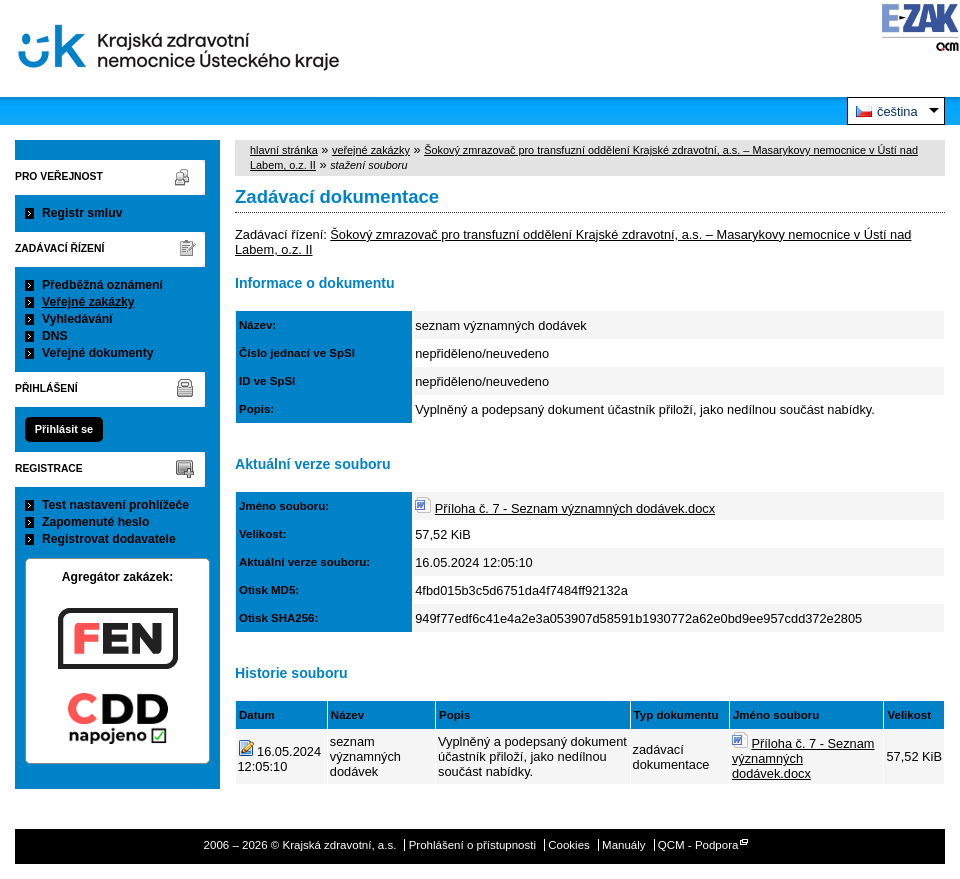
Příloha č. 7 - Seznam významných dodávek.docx (575, 508)
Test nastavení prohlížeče (115, 505)
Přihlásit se (64, 429)
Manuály (624, 845)
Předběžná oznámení (102, 285)
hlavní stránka (284, 150)
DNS (55, 336)
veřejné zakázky (371, 150)
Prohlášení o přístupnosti (472, 845)
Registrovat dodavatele (109, 539)
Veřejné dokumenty (97, 353)
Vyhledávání (77, 319)
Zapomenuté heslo (95, 522)
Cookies (569, 845)
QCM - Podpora (698, 845)
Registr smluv (82, 213)
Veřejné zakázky (88, 302)
